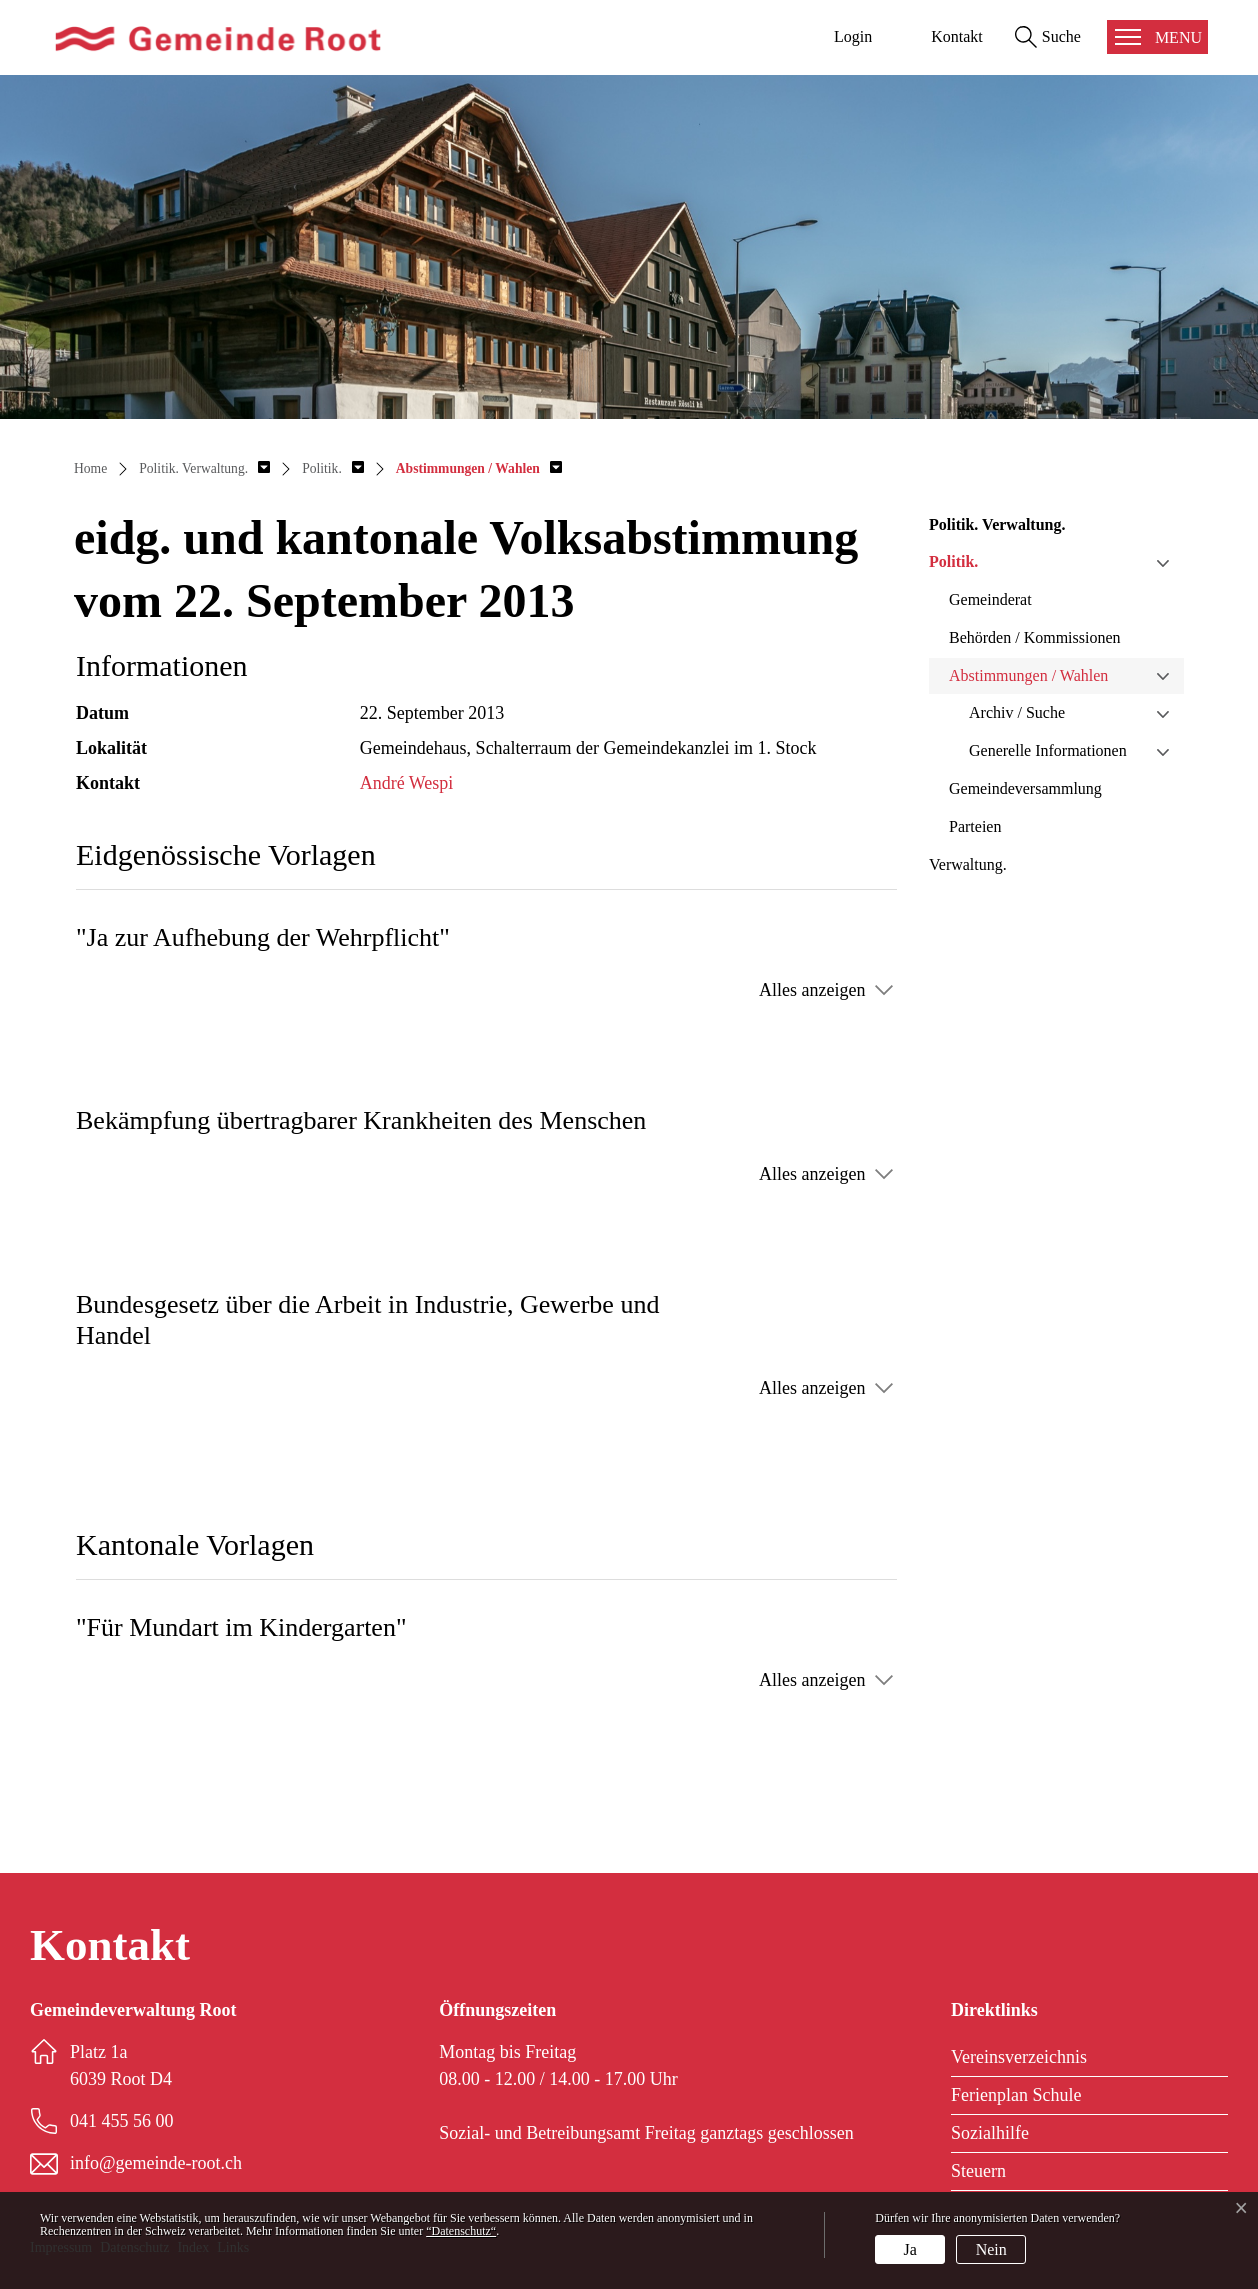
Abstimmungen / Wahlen (1028, 675)
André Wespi (407, 783)
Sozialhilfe (990, 2133)
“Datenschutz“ (461, 2231)
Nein (991, 2249)
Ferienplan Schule (1016, 2095)
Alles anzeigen (812, 990)
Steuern (978, 2171)
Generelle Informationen (1048, 750)
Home (90, 468)
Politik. (953, 561)
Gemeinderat (990, 599)
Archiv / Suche (1017, 712)
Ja (910, 2249)
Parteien (975, 826)
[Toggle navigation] (1157, 37)
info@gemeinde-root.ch (156, 2163)
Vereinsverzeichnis (1019, 2057)
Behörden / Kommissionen (1035, 637)
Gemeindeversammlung (1025, 788)
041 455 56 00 (122, 2121)
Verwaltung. (968, 864)
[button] (204, 468)
